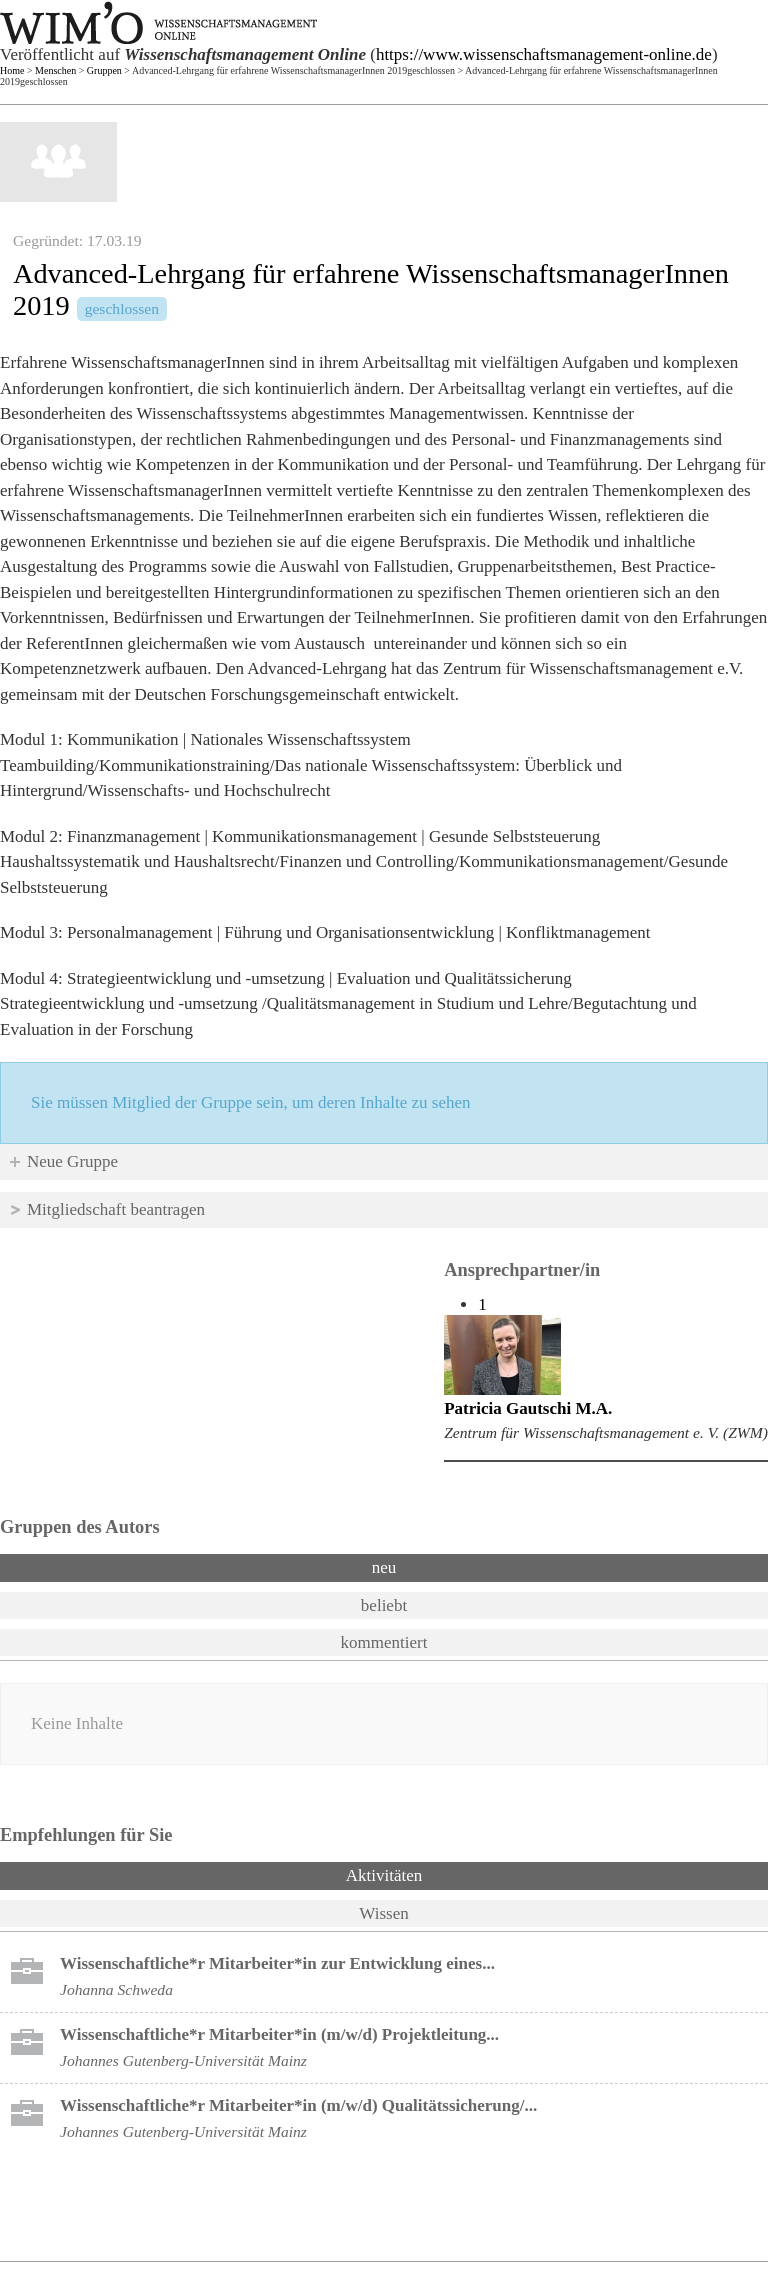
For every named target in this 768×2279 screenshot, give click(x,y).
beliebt (384, 1605)
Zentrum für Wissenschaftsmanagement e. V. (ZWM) (606, 1432)
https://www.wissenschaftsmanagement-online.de (544, 54)
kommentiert (384, 1642)
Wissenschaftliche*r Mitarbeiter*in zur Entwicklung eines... (277, 1963)
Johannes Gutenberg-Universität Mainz (183, 2060)
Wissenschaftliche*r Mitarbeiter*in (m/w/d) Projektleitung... (279, 2034)
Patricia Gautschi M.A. (528, 1408)
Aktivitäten (436, 1874)
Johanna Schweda (116, 1989)
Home (12, 70)
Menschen (55, 70)
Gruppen (104, 70)
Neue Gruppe (72, 1161)
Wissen (383, 1913)
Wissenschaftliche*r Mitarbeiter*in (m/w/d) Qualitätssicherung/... (298, 2105)
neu (384, 1567)
